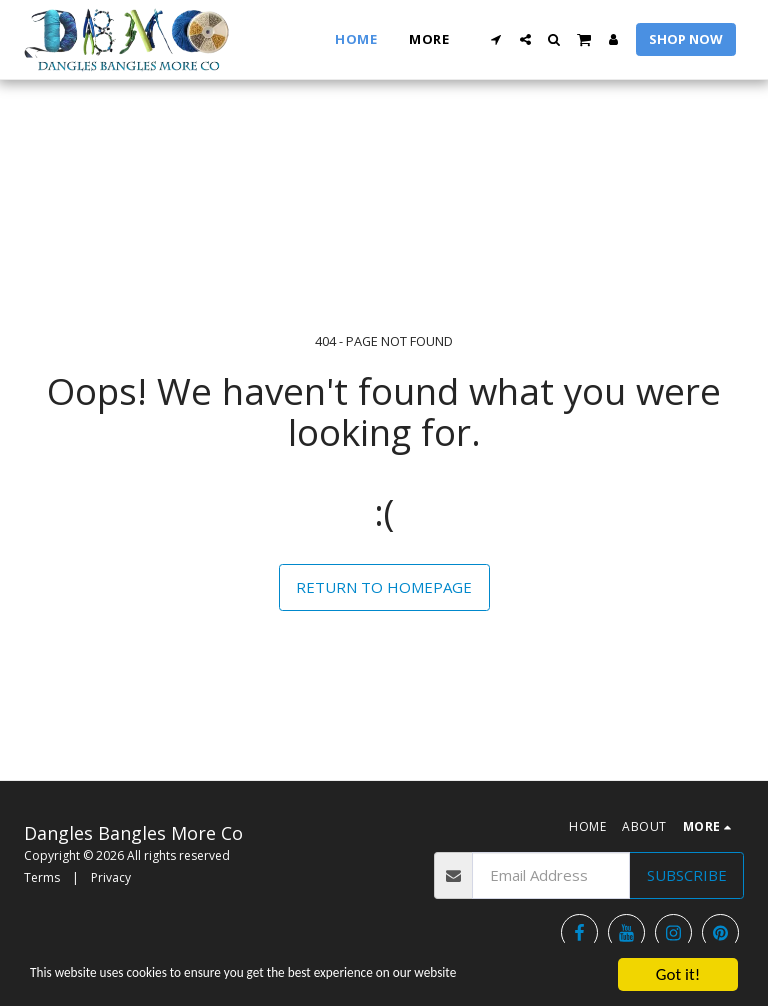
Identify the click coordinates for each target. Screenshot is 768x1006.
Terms (42, 877)
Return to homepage (384, 587)
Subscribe (687, 875)
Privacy (111, 877)
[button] (496, 39)
